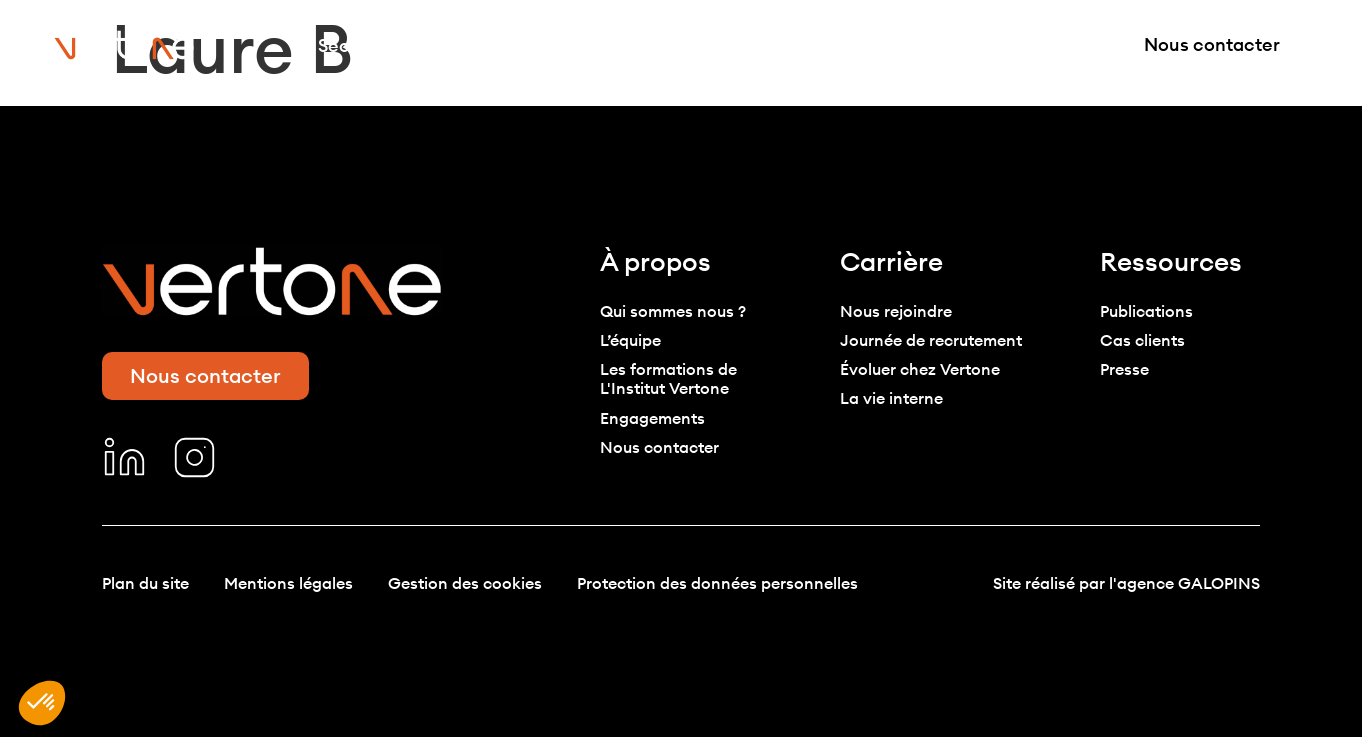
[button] (42, 703)
